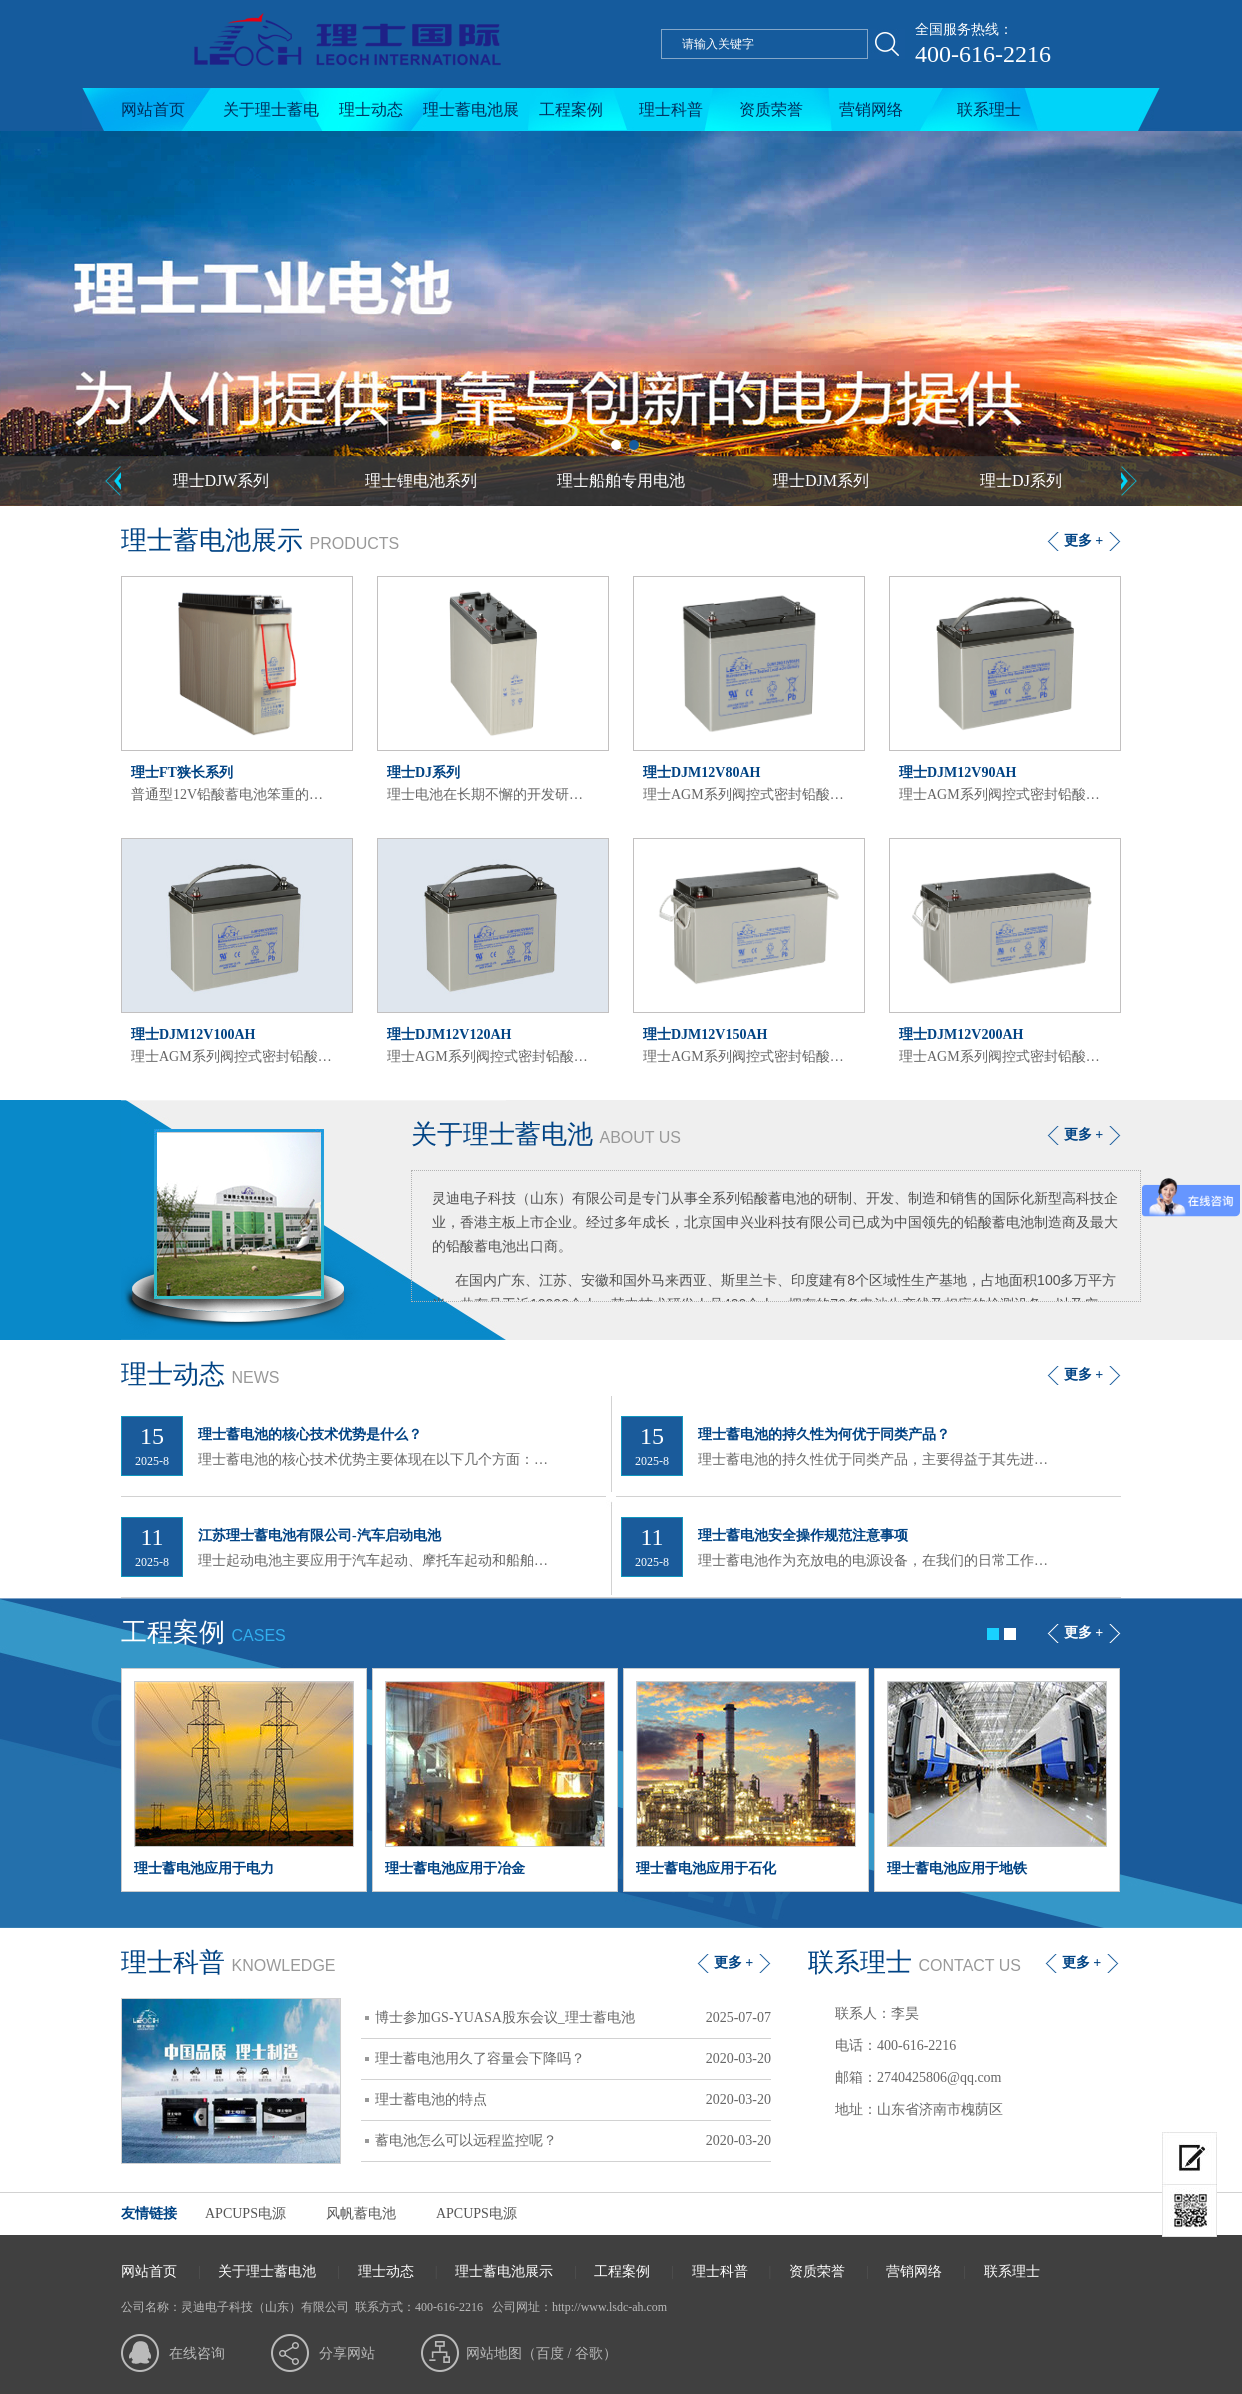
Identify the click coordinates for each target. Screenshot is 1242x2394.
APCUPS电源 (245, 2213)
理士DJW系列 (221, 480)
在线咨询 (197, 2353)
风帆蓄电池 (361, 2213)
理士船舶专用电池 (621, 480)
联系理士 (989, 109)
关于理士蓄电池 (271, 116)
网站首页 (153, 109)
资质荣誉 (771, 109)
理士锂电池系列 (421, 480)
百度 (550, 2353)
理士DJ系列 (1021, 480)
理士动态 (371, 109)
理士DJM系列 (821, 480)
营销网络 (871, 109)
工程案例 (571, 109)
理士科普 (671, 109)
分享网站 (347, 2353)
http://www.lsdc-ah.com (609, 2307)
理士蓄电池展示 (471, 116)
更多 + (1083, 540)
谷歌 (589, 2353)
